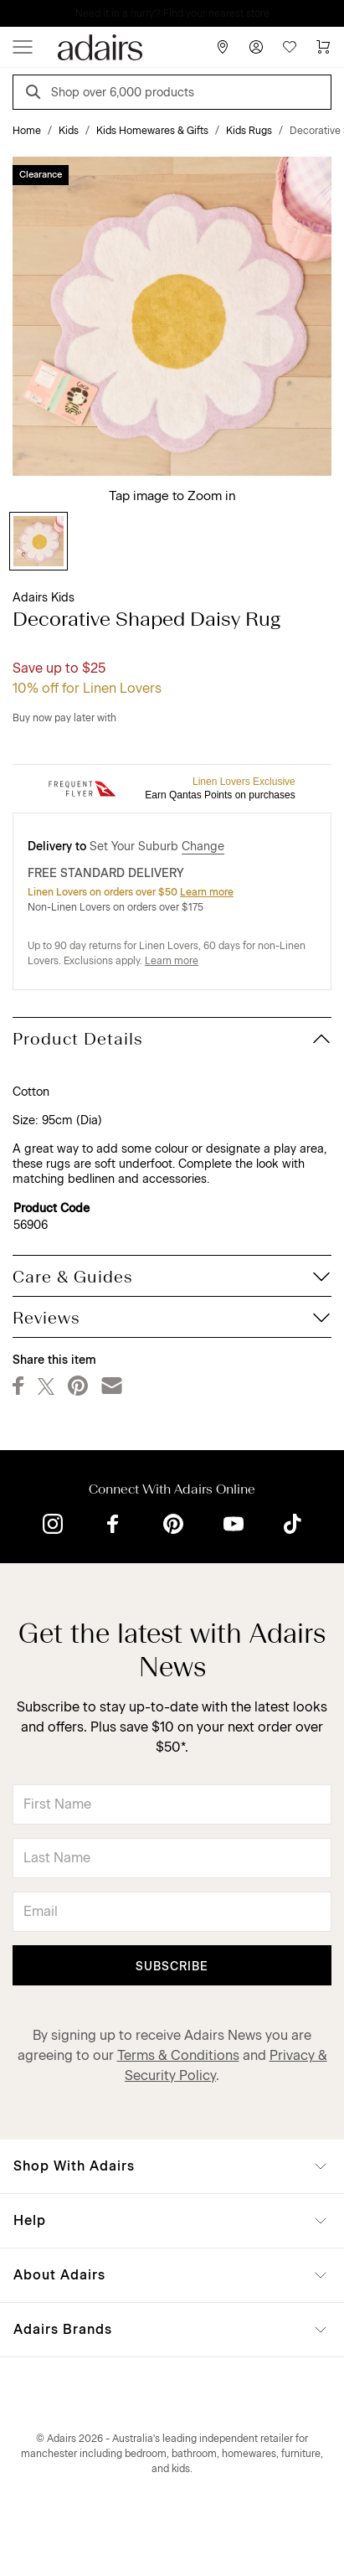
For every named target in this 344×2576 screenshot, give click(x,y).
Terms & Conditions (178, 2055)
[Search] (36, 94)
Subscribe (172, 1966)
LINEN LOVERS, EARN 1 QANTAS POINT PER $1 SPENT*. (183, 13)
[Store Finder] (222, 47)
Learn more (207, 892)
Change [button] (203, 846)
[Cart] (323, 47)
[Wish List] (289, 47)
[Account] (256, 47)
